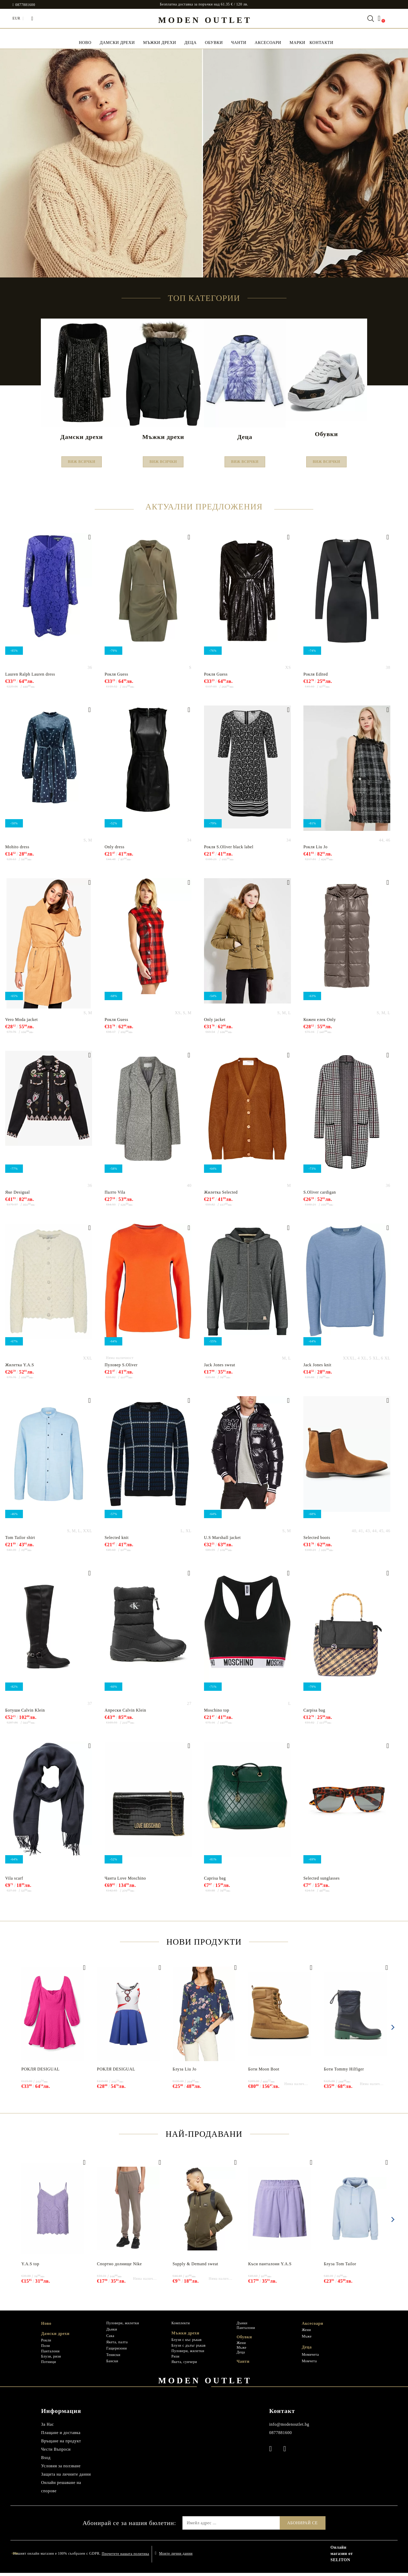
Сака (110, 2339)
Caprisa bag (215, 1881)
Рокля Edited (315, 677)
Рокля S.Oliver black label (228, 850)
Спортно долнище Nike (119, 2267)
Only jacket (214, 1022)
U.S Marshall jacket (222, 1540)
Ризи (175, 2359)
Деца (190, 42)
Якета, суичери (184, 2365)
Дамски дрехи (117, 42)
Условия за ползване (61, 2469)
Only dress (114, 850)
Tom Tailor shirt (20, 1540)
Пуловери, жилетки (122, 2326)
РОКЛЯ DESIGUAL (40, 2072)
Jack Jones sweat (219, 1368)
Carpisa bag (314, 1713)
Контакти (321, 42)
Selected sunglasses (321, 1881)
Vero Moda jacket (21, 1022)
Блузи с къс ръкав (186, 2343)
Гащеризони (116, 2351)
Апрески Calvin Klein (125, 1713)
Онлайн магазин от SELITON (341, 2556)
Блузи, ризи (51, 2359)
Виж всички (81, 463)
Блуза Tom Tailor (340, 2267)
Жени (241, 2346)
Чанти (238, 42)
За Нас (47, 2427)
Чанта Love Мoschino (125, 1881)
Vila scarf (14, 1881)
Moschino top (216, 1713)
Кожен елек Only (319, 1022)
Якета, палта (117, 2345)
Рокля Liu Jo (315, 850)
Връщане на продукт (61, 2444)
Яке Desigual (17, 1195)
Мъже (241, 2351)
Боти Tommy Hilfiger (344, 2072)
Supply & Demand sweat (195, 2267)
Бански (112, 2364)
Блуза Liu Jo (184, 2072)
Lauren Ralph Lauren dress (30, 677)
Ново (46, 2326)
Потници (48, 2365)
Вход (45, 2460)
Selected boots (316, 1540)
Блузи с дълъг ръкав (188, 2349)
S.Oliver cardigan (319, 1195)
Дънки (111, 2332)
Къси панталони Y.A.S (270, 2267)
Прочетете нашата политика (125, 2557)
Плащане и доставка (60, 2435)
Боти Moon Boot (263, 2072)
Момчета (309, 2364)
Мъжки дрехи (159, 42)
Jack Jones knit (317, 1368)
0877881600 (25, 5)
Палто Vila (115, 1195)
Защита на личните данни (66, 2477)
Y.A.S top (30, 2267)
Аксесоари (268, 42)
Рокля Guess (116, 677)
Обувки (214, 42)
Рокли (46, 2343)
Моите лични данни (176, 2557)
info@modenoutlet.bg (289, 2427)
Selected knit (117, 1540)
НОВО (85, 42)
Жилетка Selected (221, 1195)
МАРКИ (297, 42)
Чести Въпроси (56, 2452)
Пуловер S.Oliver (121, 1368)
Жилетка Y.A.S (19, 1368)
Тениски (113, 2358)
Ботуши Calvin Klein (25, 1713)
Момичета (310, 2358)
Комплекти (180, 2326)
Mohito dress (17, 850)
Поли (45, 2349)
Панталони (50, 2354)
